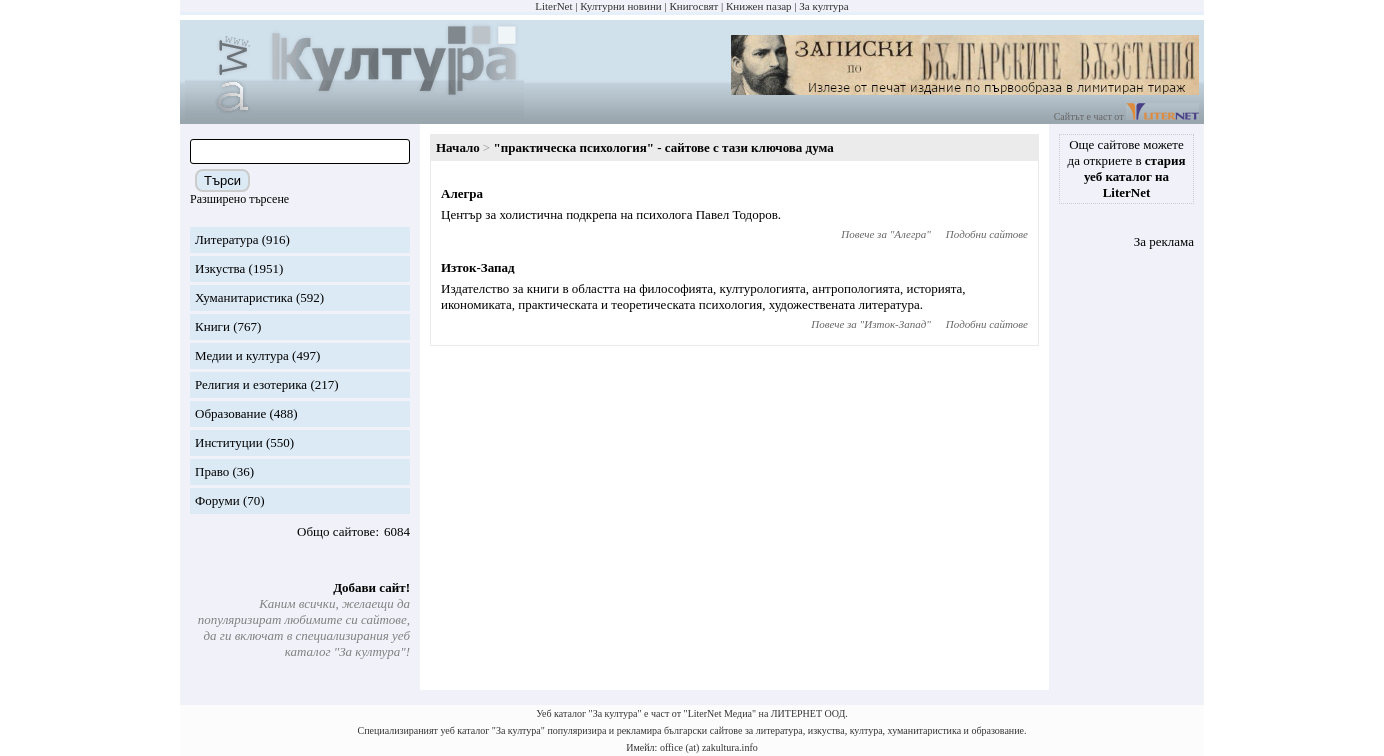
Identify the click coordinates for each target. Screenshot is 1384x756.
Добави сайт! (371, 587)
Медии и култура (242, 355)
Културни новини (620, 6)
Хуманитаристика (244, 297)
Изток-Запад (478, 267)
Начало (458, 147)
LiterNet (553, 6)
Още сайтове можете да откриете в (1127, 168)
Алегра (462, 193)
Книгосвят (693, 6)
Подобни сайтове (987, 234)
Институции (229, 442)
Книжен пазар (759, 6)
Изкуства (220, 268)
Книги (212, 326)
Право (212, 471)
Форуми (217, 500)
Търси (222, 180)
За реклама (1164, 241)
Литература (226, 239)
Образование (230, 413)
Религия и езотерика (251, 384)
